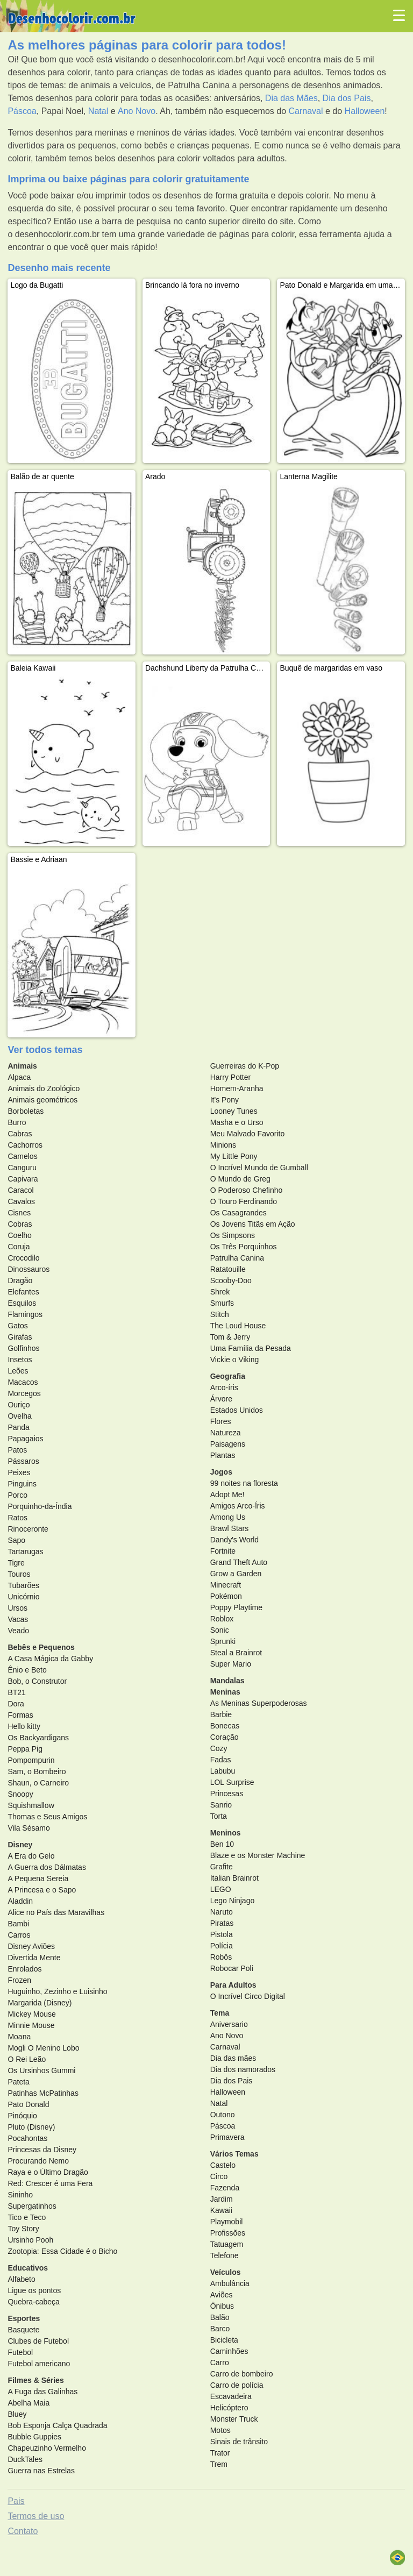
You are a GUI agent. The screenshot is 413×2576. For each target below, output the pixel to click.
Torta (218, 1816)
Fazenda (224, 2187)
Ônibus (222, 2306)
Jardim (221, 2199)
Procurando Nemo (38, 2161)
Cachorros (25, 1145)
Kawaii (221, 2210)
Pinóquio (22, 2115)
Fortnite (223, 1551)
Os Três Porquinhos (243, 1246)
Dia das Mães (291, 98)
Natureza (225, 1432)
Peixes (19, 1472)
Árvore (221, 1398)
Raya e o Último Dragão (48, 2172)
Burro (17, 1122)
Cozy (218, 1748)
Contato (23, 2531)
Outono (222, 2114)
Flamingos (25, 1314)
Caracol (20, 1190)
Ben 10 (222, 1844)
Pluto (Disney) (31, 2127)
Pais (16, 2501)
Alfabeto (21, 2279)
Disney (20, 1844)
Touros (19, 1574)
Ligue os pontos (34, 2290)
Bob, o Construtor (37, 1681)
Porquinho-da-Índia (40, 1506)
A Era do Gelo (31, 1856)
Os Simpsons (232, 1235)
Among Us (227, 1517)
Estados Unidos (236, 1410)
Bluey (17, 2414)
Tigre (16, 1563)
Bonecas (224, 1725)
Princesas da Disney (42, 2149)
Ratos (17, 1517)
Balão (220, 2317)
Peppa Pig (25, 1749)
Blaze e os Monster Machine (257, 1855)
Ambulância (230, 2283)
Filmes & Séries (35, 2380)
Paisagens (227, 1444)
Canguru (22, 1167)
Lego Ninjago (232, 1900)
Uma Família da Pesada (250, 1348)
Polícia (221, 1945)
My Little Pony (234, 1156)
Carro (219, 2362)
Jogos (221, 1472)
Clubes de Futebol (38, 2341)
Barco (220, 2328)
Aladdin (20, 1901)
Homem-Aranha (237, 1088)
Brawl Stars (229, 1528)
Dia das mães (233, 2058)
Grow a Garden (236, 1573)
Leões (18, 1371)
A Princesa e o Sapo (42, 1889)
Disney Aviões (31, 1946)
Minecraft (225, 1585)
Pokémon (226, 1596)
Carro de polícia (237, 2385)
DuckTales (25, 2459)
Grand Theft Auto (238, 1562)
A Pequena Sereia (38, 1878)
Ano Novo (136, 111)
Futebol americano (39, 2363)
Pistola (221, 1934)
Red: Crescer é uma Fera (50, 2183)
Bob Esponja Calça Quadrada (57, 2425)
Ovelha (19, 1416)
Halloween (365, 111)
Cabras (20, 1133)
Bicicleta (224, 2340)
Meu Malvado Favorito (247, 1133)
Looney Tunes (234, 1111)
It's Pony (224, 1099)
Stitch (219, 1314)
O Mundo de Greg (240, 1179)
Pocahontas (27, 2138)
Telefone (224, 2255)
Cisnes (19, 1212)
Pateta (18, 2081)
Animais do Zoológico (44, 1088)
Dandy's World (234, 1539)
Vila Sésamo (28, 1828)
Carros (19, 1935)
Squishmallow (31, 1805)
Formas (20, 1715)
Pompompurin (31, 1760)
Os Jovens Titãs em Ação (252, 1224)
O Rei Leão (27, 2059)
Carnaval (306, 111)
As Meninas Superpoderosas (258, 1703)
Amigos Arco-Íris (237, 1506)
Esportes (24, 2318)
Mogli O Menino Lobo (43, 2048)
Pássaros (23, 1461)
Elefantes (23, 1291)
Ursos (17, 1608)
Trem (218, 2464)
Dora (16, 1703)
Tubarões (23, 1585)
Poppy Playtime (236, 1607)
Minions (223, 1145)
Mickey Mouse (31, 2014)
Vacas (18, 1619)
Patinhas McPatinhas (43, 2093)
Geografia (227, 1376)
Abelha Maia (28, 2403)
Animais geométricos (42, 1099)
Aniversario (229, 2024)
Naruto (221, 1912)
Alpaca (19, 1077)
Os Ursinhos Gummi (41, 2070)
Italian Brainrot (234, 1878)
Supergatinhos (32, 2206)
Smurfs (222, 1303)
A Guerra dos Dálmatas (47, 1867)
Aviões (221, 2294)
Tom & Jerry (230, 1337)
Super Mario (230, 1664)
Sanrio (221, 1805)
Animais (22, 1066)
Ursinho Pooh (30, 2240)
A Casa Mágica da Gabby (50, 1658)
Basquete (23, 2329)
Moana (19, 2036)
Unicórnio (23, 1596)
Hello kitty (24, 1726)
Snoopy (20, 1794)
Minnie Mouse (31, 2025)
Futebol (20, 2352)
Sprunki (223, 1641)
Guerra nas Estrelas (41, 2470)
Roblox (222, 1618)
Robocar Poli (231, 1968)
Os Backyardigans (38, 1737)
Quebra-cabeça (34, 2301)
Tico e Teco (27, 2217)
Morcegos (24, 1393)
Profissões (227, 2233)
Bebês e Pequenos (41, 1647)
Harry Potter (230, 1077)
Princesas (226, 1793)
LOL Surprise (232, 1782)
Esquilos (22, 1303)
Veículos (225, 2272)
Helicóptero (229, 2407)
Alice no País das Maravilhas (56, 1912)
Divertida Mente (34, 1957)
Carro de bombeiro (241, 2373)
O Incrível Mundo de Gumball (259, 1167)
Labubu (223, 1771)
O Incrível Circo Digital (247, 1996)
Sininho (20, 2194)
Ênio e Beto (27, 1670)
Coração (224, 1737)
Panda (18, 1427)
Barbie (221, 1714)
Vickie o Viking (234, 1359)
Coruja (19, 1246)
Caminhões (229, 2351)
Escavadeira (231, 2396)
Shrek (220, 1291)
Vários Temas (234, 2154)
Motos (220, 2430)
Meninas (225, 1692)
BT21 (16, 1692)
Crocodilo (23, 1258)
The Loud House (238, 1325)
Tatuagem (226, 2244)
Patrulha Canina (237, 1258)
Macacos (23, 1382)
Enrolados (24, 1969)
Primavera (227, 2137)
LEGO (220, 1889)
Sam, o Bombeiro (37, 1771)
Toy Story (23, 2228)
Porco (17, 1495)
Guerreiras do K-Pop (244, 1066)
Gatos (17, 1325)
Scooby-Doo (231, 1280)
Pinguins (22, 1483)
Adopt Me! (227, 1494)
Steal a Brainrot (236, 1652)
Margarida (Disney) (40, 2002)
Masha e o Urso (237, 1122)
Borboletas (26, 1111)
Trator (220, 2453)
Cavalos (21, 1201)
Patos (17, 1450)
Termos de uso (36, 2516)
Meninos (225, 1832)
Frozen (19, 1980)
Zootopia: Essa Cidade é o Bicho (62, 2251)
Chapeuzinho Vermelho (47, 2448)
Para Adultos (233, 1985)
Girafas (20, 1337)
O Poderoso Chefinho (246, 1190)
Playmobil (226, 2221)
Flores (220, 1421)
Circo (219, 2176)
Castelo (223, 2165)
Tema (220, 2013)
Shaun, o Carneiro (38, 1782)
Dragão (20, 1280)
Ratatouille (228, 1269)
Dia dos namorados (242, 2069)
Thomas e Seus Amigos (47, 1816)
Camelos (22, 1156)
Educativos (28, 2268)
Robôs (221, 1957)
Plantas (223, 1455)
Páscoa (22, 111)
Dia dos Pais (347, 98)
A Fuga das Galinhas (42, 2391)
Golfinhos (23, 1348)
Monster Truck (234, 2419)
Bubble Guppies (34, 2436)
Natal (98, 111)
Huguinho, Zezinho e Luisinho (57, 1991)
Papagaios (25, 1438)
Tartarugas (25, 1551)
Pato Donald (28, 2104)
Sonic (219, 1630)
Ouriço (19, 1404)
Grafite (221, 1866)
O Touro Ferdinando (243, 1201)
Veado (18, 1630)
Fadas (220, 1759)
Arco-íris (224, 1387)
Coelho (19, 1235)
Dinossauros (28, 1269)
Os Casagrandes (238, 1212)
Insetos (20, 1359)
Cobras (20, 1224)
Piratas (222, 1923)
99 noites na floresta (244, 1483)
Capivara (23, 1179)
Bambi (18, 1923)
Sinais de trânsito (239, 2441)
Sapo (16, 1540)
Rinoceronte (28, 1529)
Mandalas (227, 1680)
